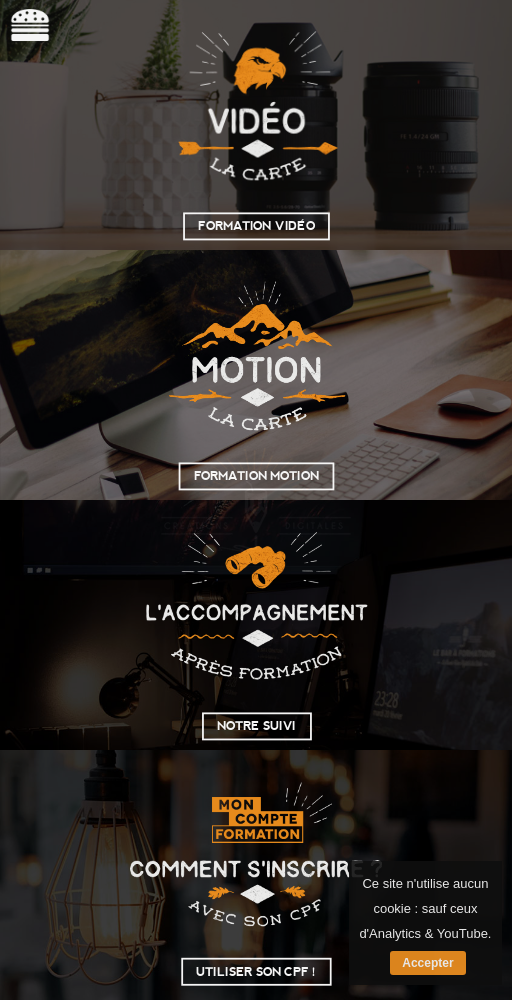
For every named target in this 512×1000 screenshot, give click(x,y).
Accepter (427, 963)
